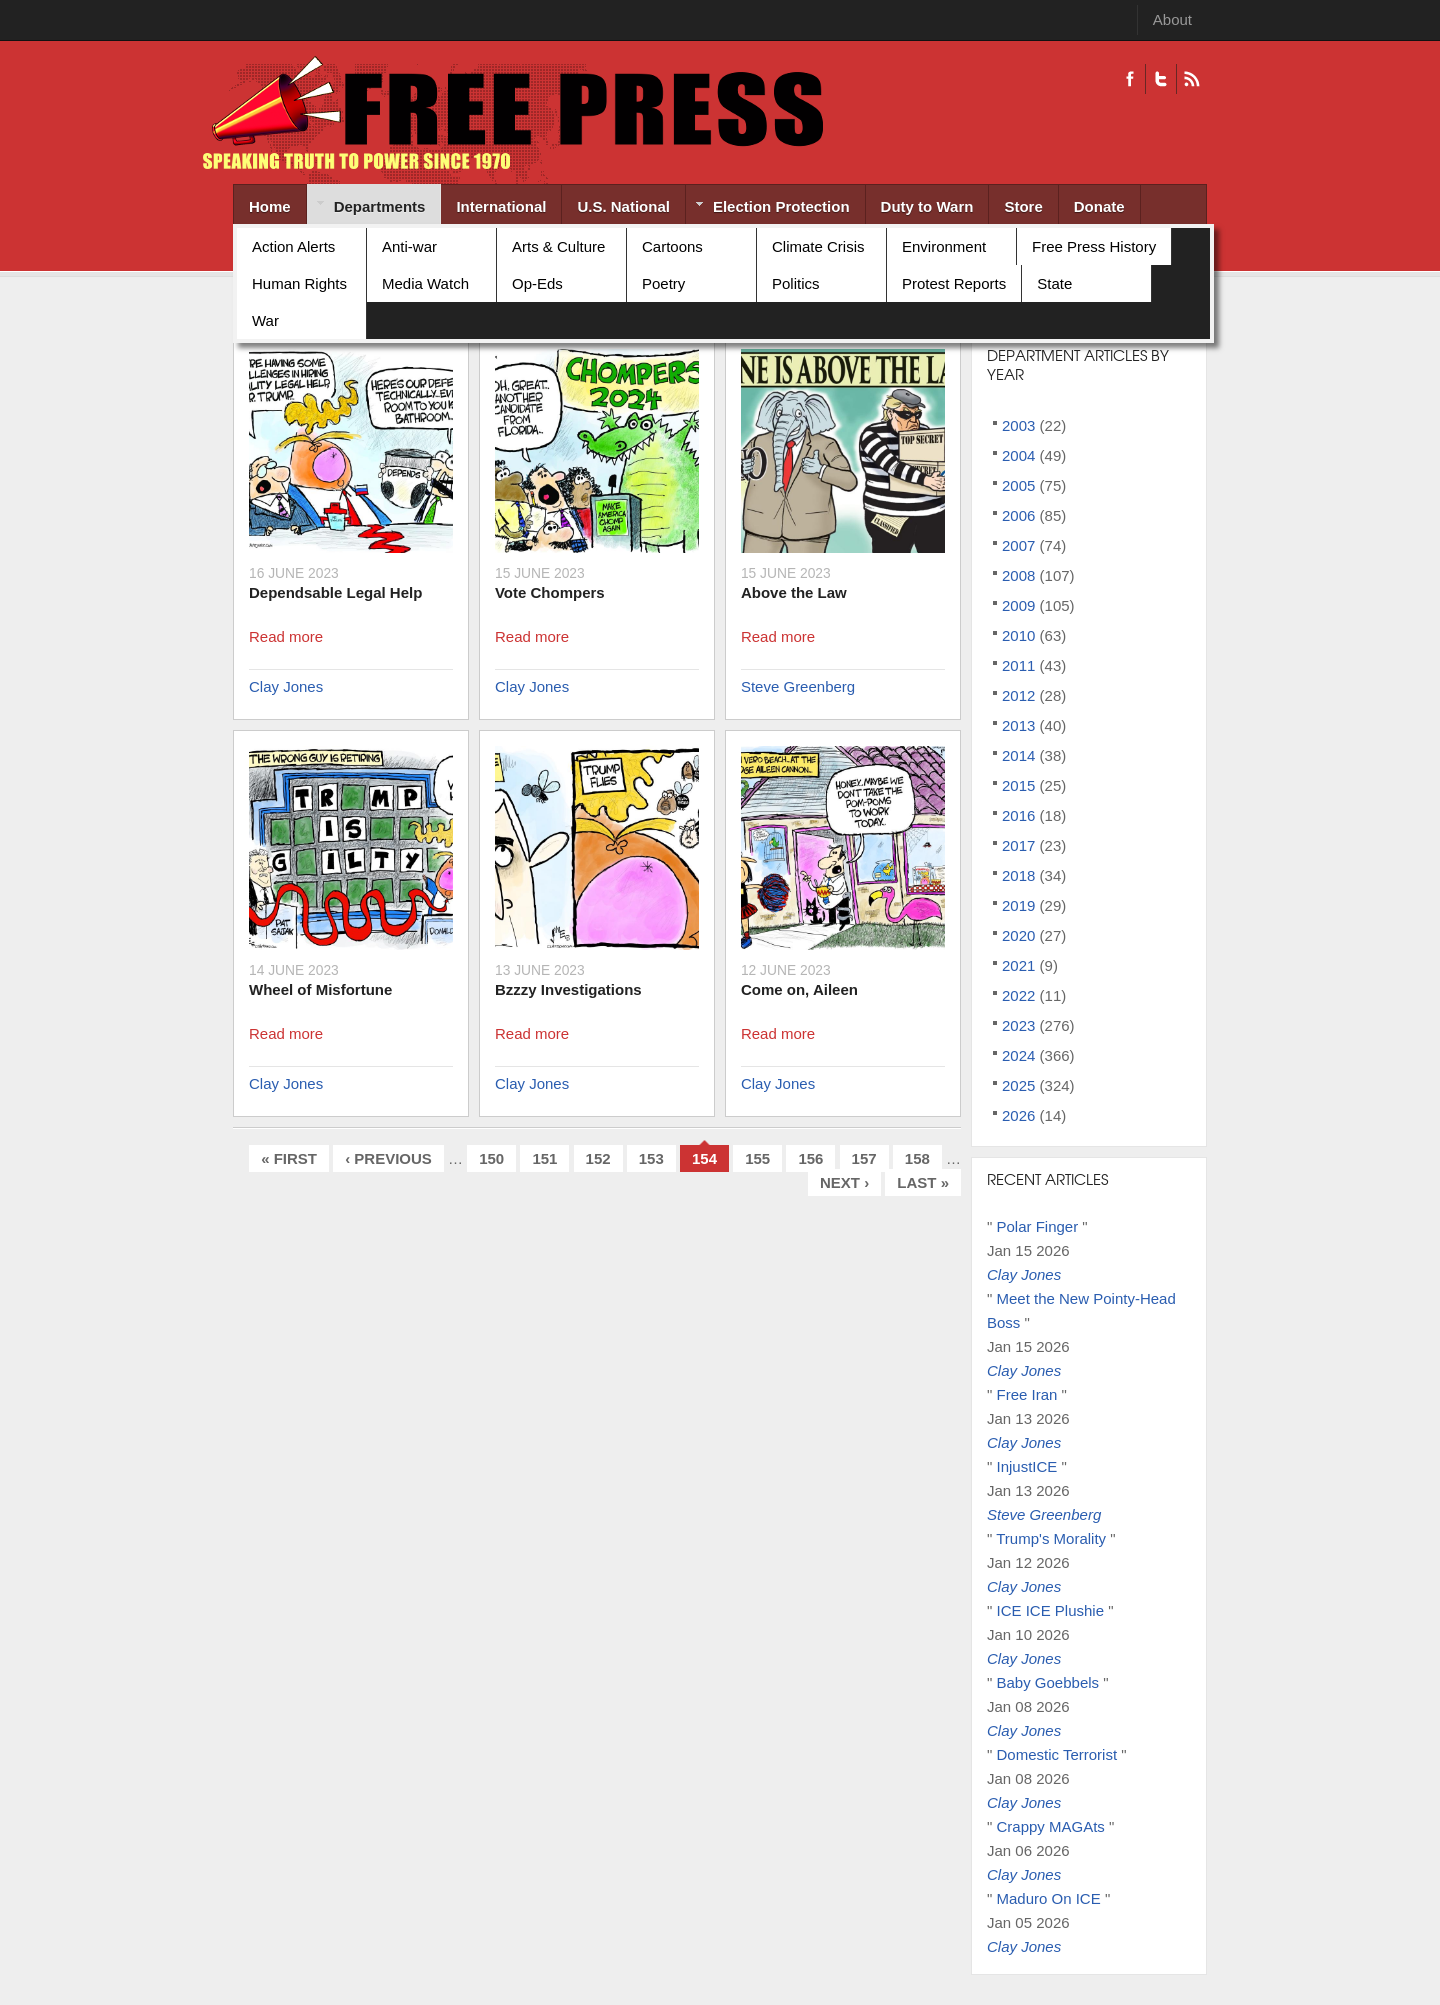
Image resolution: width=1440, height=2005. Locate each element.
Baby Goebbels (1048, 1682)
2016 (1018, 815)
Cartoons (672, 246)
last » (923, 1182)
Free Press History (1094, 246)
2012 (1018, 695)
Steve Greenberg (798, 686)
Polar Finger (1038, 1226)
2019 (1018, 905)
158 (917, 1158)
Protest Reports (954, 283)
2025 (1018, 1085)
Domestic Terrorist (1057, 1754)
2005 (1018, 485)
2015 (1018, 785)
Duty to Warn (927, 206)
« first (289, 1158)
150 (491, 1158)
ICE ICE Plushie (1051, 1610)
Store (1023, 206)
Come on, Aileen (799, 989)
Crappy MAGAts (1051, 1826)
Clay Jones (286, 686)
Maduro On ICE (1049, 1898)
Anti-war (409, 246)
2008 (1018, 575)
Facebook (1130, 79)
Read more (286, 636)
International (501, 206)
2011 (1018, 665)
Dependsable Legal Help (335, 592)
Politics (796, 283)
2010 (1018, 635)
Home (270, 206)
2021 (1018, 965)
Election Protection (768, 208)
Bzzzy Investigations (568, 989)
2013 (1018, 725)
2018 (1018, 875)
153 (651, 1158)
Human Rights (299, 283)
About (1172, 19)
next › (844, 1182)
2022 (1018, 995)
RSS (1191, 79)
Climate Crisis (818, 246)
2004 (1018, 455)
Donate (1099, 206)
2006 (1018, 515)
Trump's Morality (1051, 1538)
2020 (1018, 935)
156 (810, 1158)
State (1054, 283)
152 (598, 1158)
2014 (1018, 755)
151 (544, 1158)
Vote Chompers (550, 592)
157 (864, 1158)
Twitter (1160, 79)
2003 (1018, 425)
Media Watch (425, 283)
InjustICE (1027, 1466)
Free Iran (1027, 1394)
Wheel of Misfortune (320, 989)
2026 (1018, 1115)
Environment (944, 246)
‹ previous (388, 1158)
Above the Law (794, 592)
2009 (1018, 605)
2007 (1018, 545)
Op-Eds (537, 283)
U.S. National (623, 206)
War (265, 320)
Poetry (663, 283)
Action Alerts (293, 246)
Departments (366, 208)
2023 (1018, 1025)
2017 (1018, 845)
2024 (1018, 1055)
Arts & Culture (558, 246)
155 (757, 1158)
